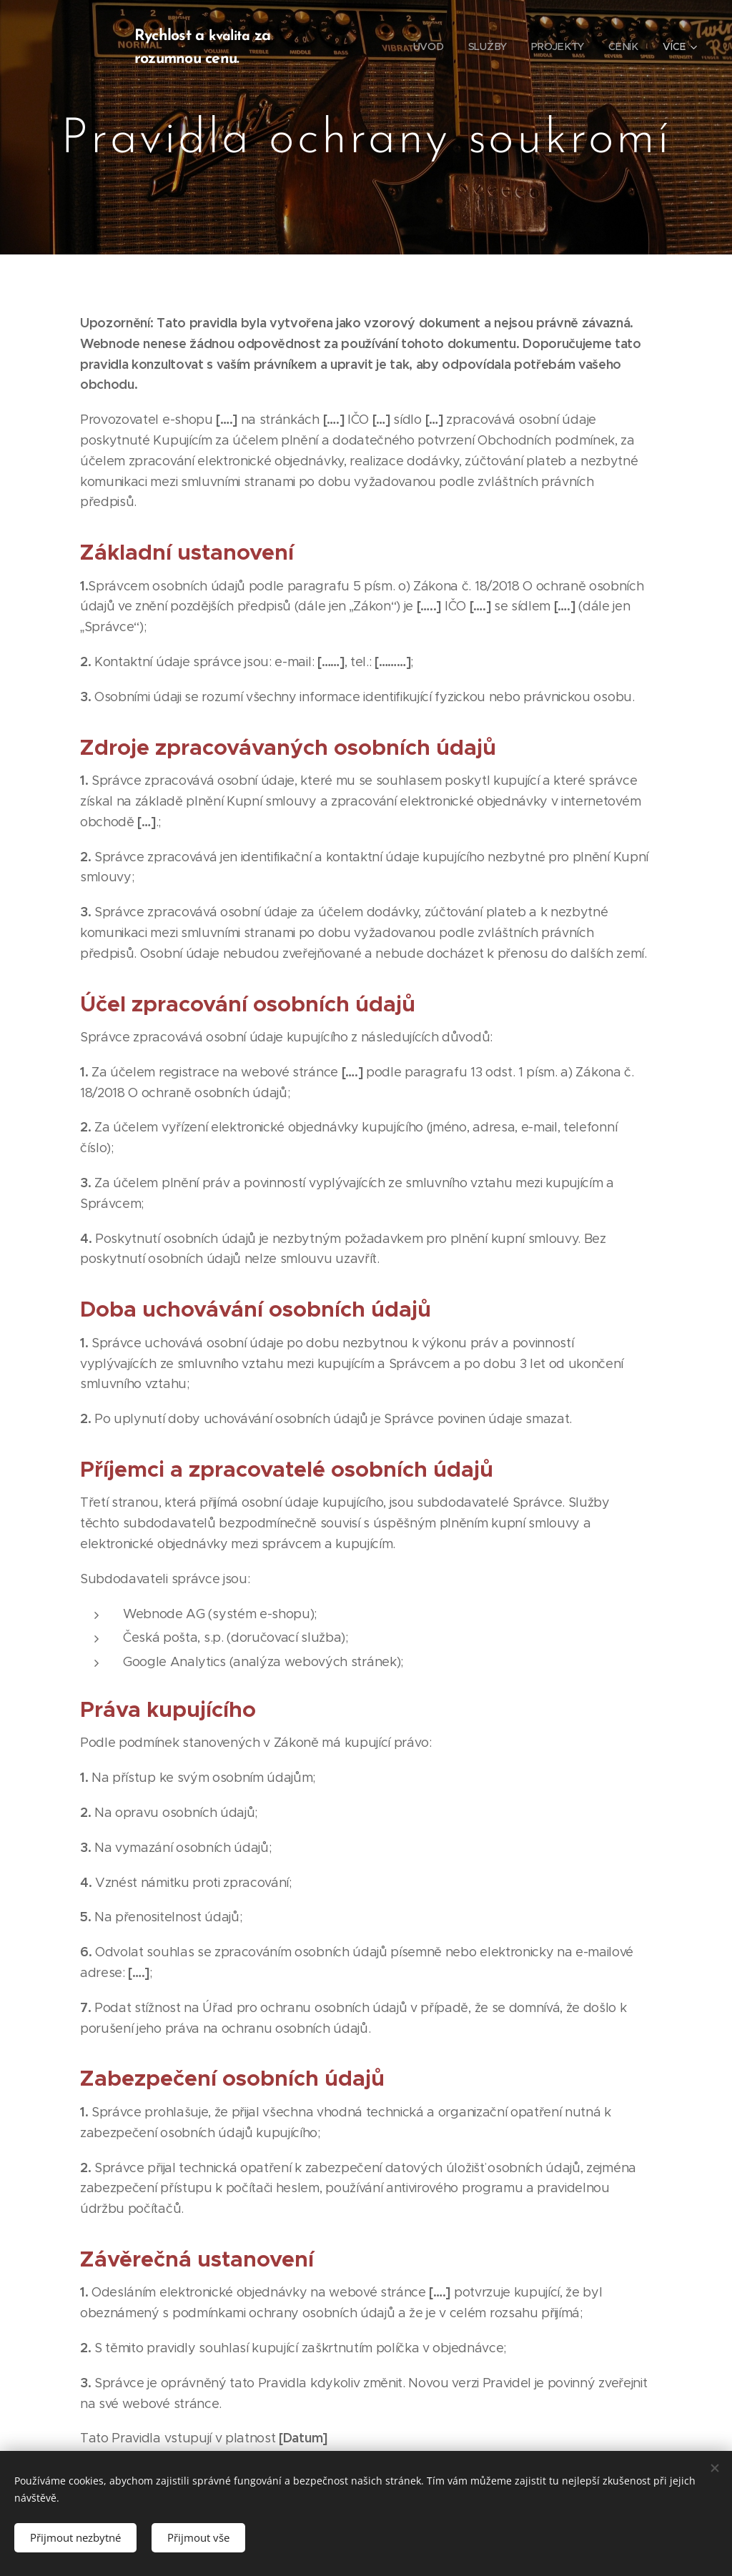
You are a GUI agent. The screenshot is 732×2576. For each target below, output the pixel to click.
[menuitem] (430, 46)
